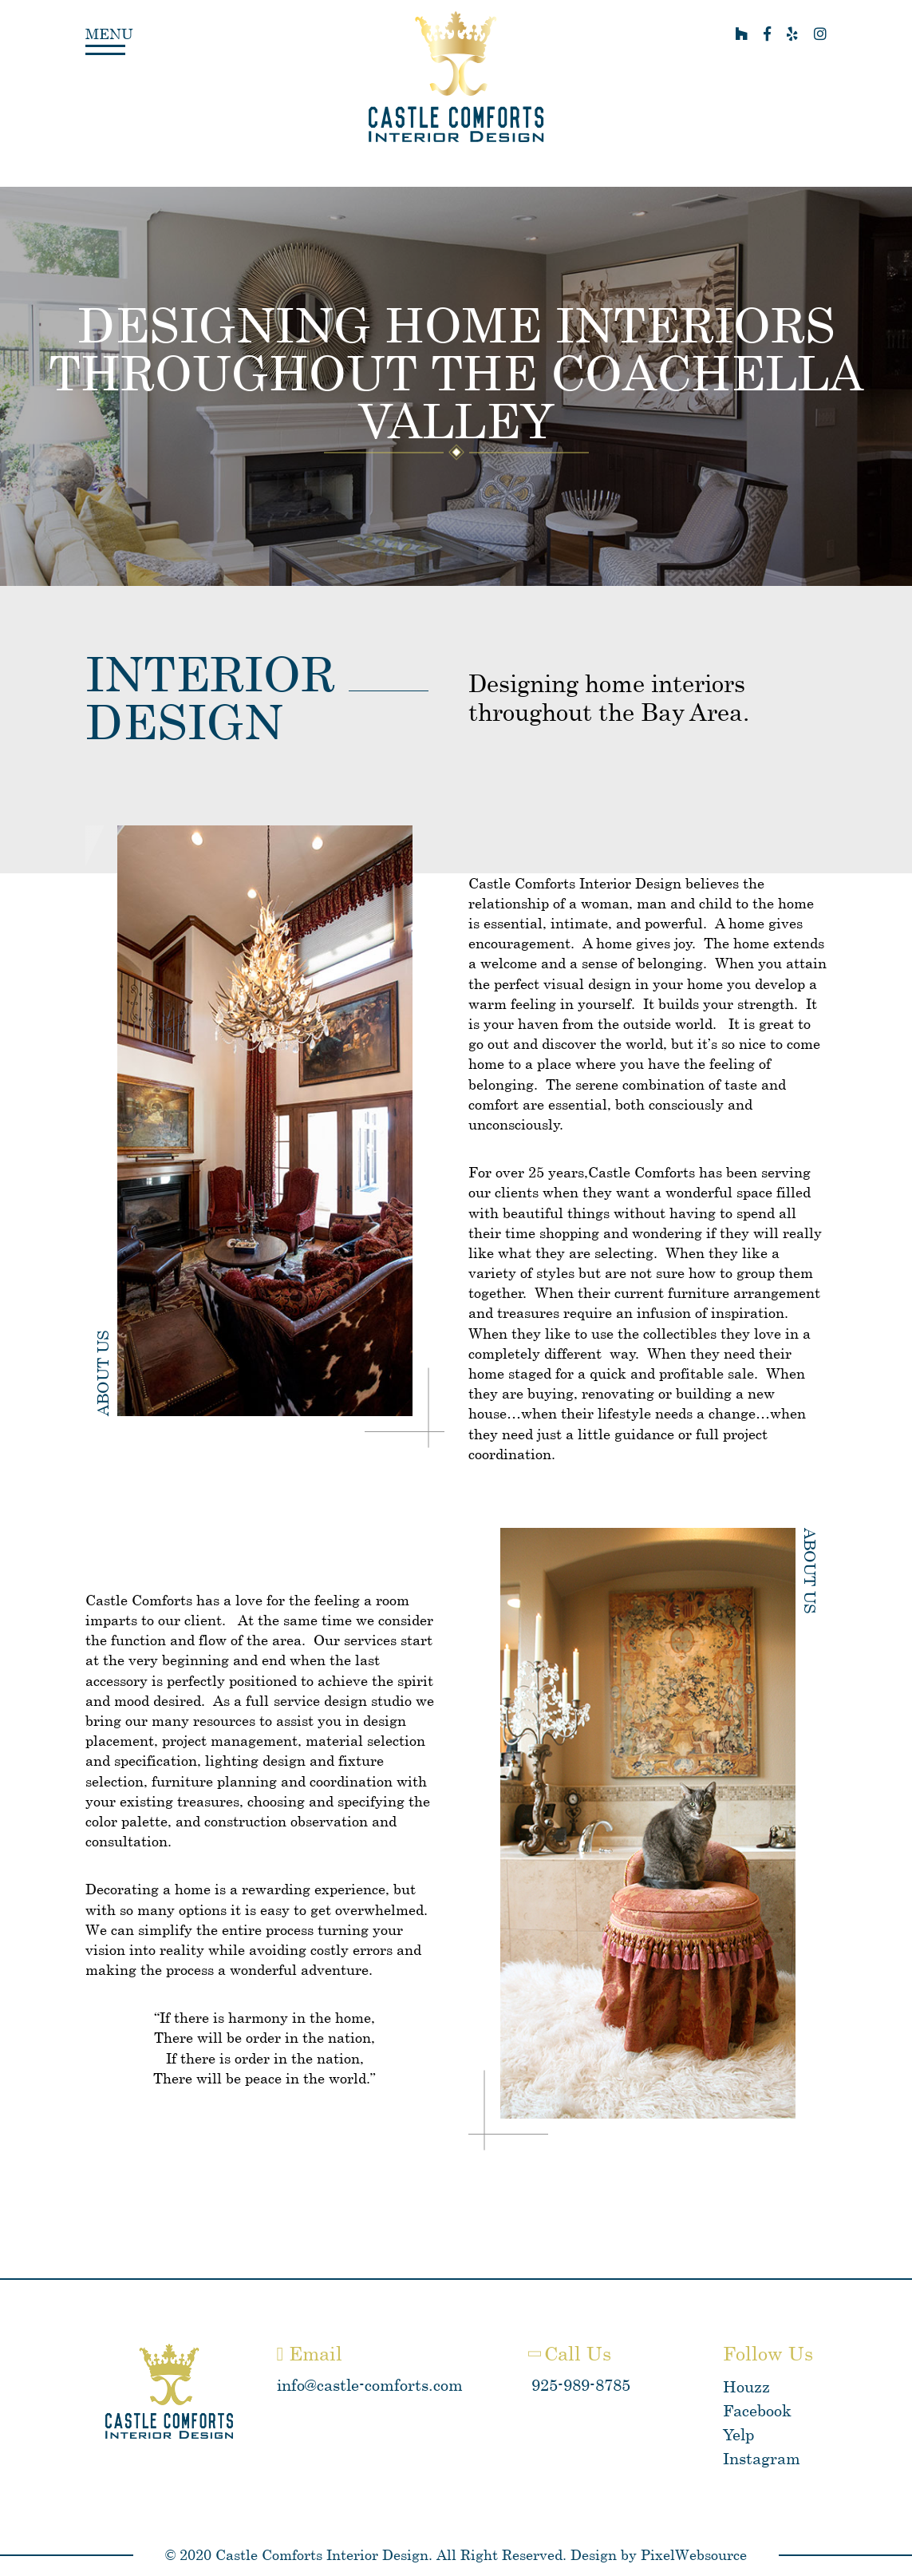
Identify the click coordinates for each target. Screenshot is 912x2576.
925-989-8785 (580, 2385)
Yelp (738, 2434)
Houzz (746, 2386)
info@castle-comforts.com (370, 2385)
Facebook (757, 2410)
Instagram (761, 2458)
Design (593, 2554)
